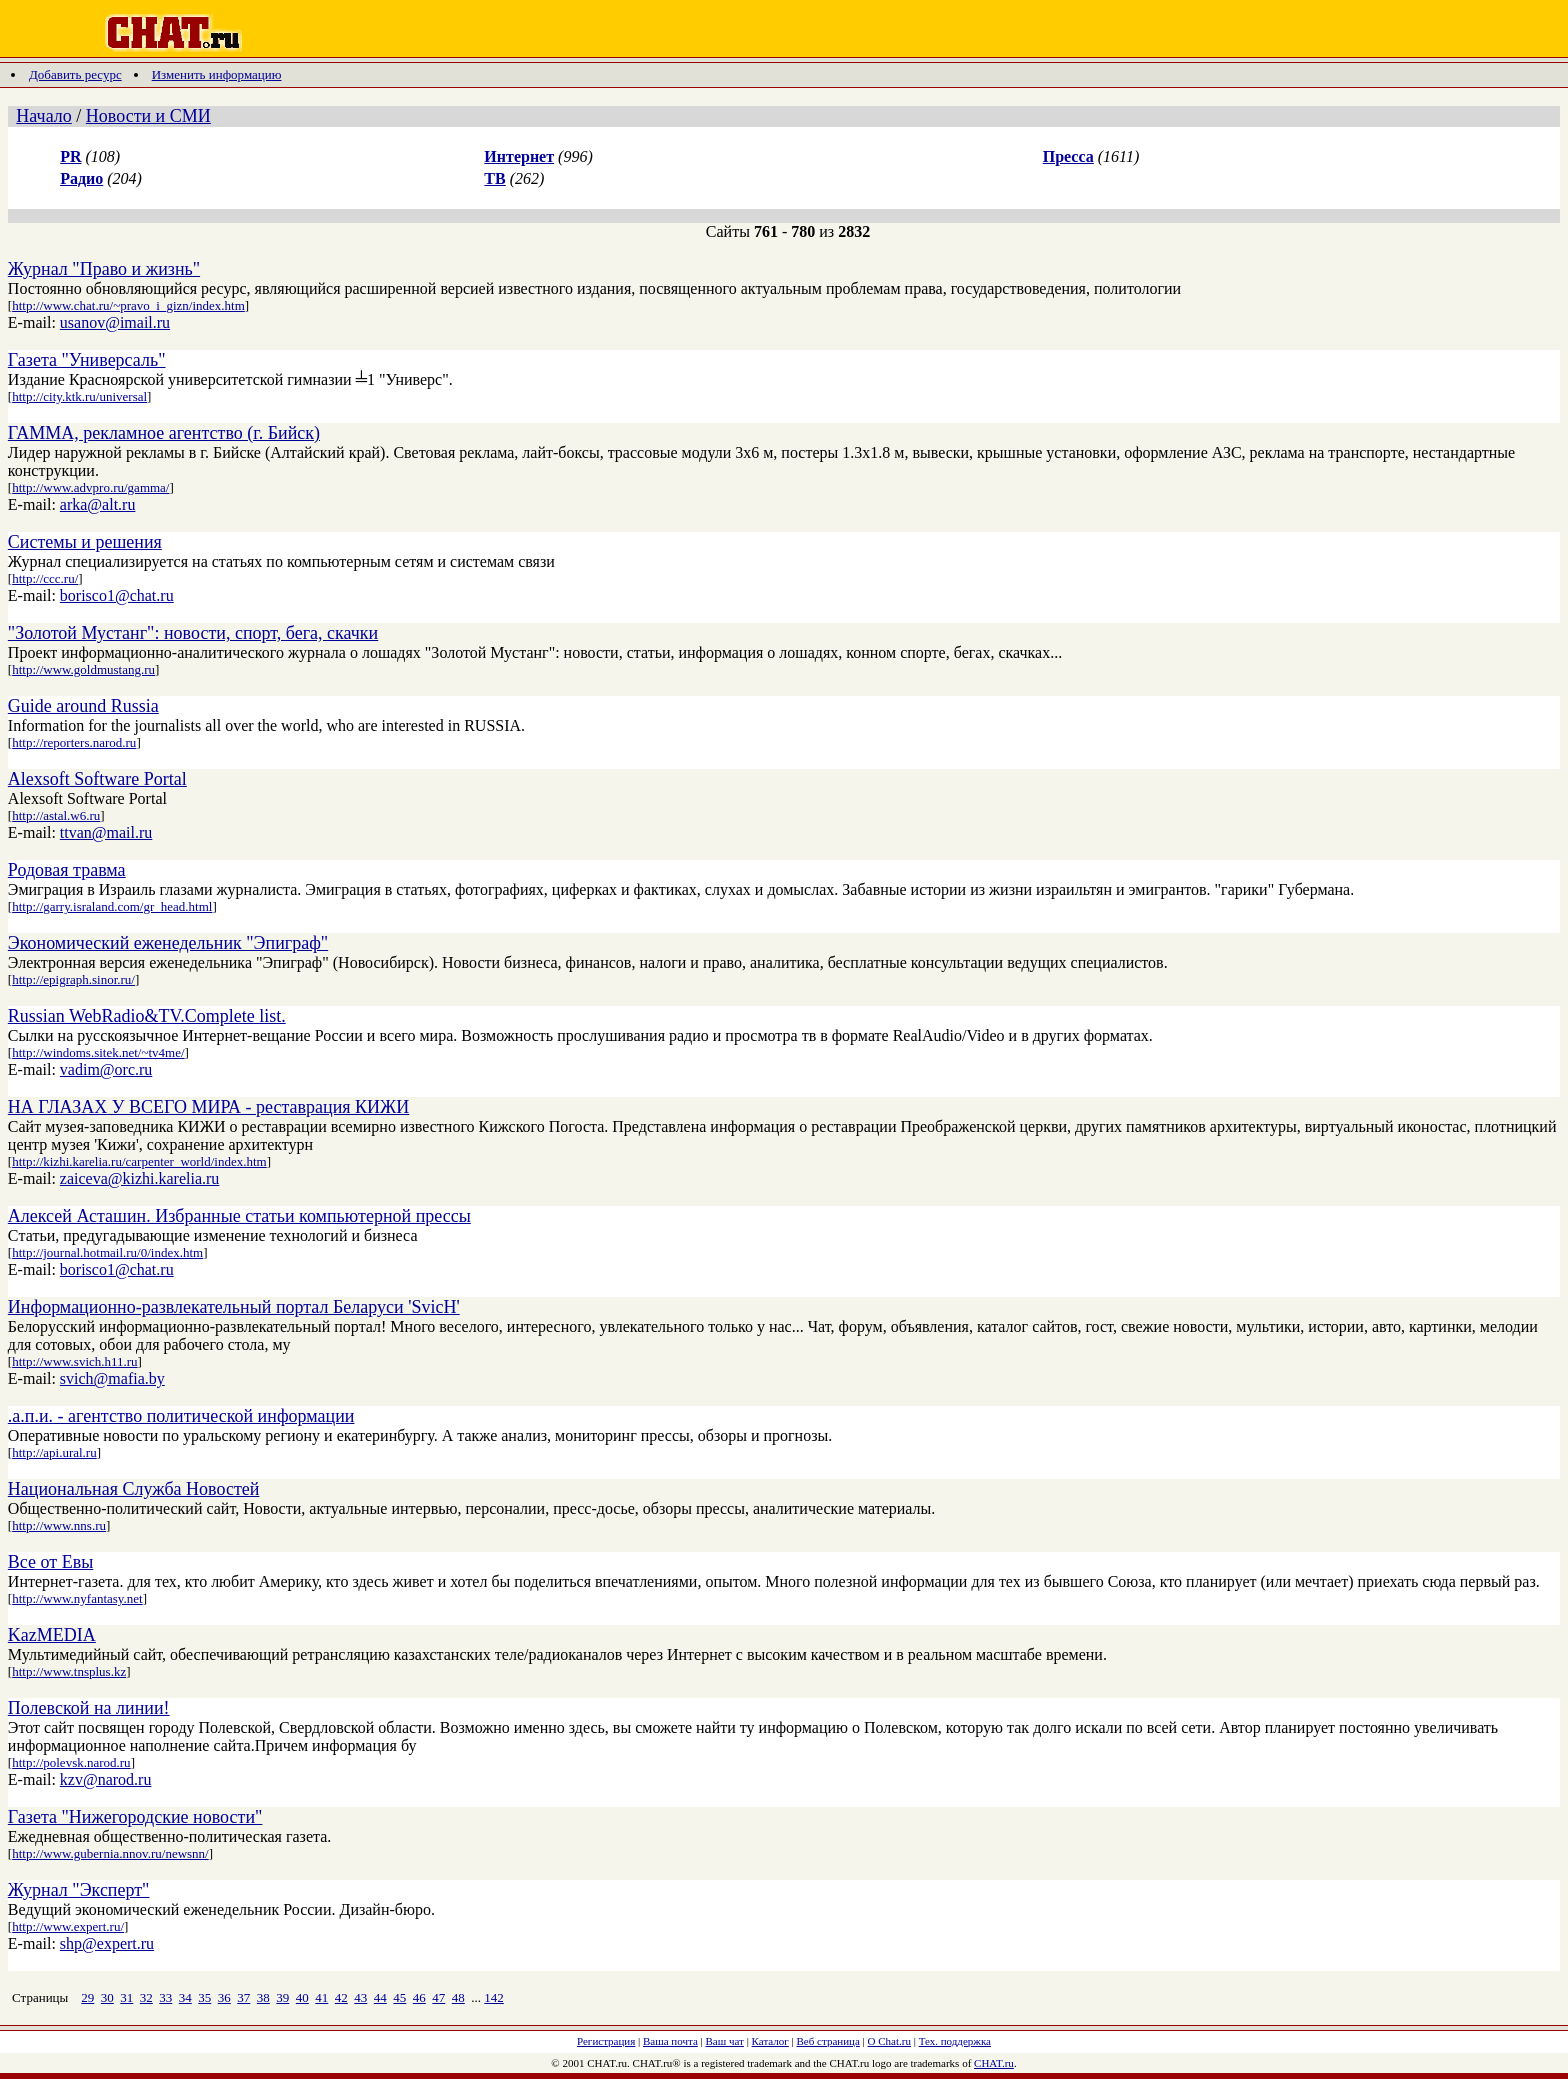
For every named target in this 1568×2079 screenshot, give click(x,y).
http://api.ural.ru (54, 1452)
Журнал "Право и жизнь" (104, 269)
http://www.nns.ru (59, 1525)
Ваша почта (670, 2041)
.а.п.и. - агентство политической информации (181, 1416)
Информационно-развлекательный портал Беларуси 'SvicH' (234, 1307)
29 (87, 1997)
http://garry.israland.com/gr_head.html (112, 906)
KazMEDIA (52, 1635)
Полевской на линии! (89, 1708)
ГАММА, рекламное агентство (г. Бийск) (164, 433)
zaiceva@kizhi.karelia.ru (140, 1178)
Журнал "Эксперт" (79, 1890)
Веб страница (828, 2041)
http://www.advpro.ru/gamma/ (90, 487)
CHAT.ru (994, 2063)
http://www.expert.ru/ (68, 1926)
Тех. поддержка (955, 2041)
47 (438, 1997)
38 (263, 1997)
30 (107, 1997)
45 (399, 1997)
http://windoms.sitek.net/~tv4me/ (98, 1052)
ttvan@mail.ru (106, 832)
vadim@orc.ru (106, 1069)
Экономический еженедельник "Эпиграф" (168, 943)
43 (360, 1997)
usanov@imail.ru (115, 322)
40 (302, 1997)
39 (282, 1997)
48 (458, 1997)
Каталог (770, 2041)
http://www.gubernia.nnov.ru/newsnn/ (110, 1853)
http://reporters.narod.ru (74, 742)
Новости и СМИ (148, 116)
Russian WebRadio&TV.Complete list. (147, 1016)
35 (204, 1997)
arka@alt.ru (98, 504)
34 (185, 1997)
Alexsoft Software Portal (97, 779)
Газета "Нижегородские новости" (135, 1817)
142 (494, 1997)
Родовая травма (67, 870)
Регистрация (606, 2041)
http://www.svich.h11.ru (74, 1361)
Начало (43, 116)
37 (243, 1997)
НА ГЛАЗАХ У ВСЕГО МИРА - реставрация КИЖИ (208, 1107)
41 (321, 1997)
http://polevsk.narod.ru (71, 1762)
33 (165, 1997)
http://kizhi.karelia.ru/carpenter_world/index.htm (139, 1161)
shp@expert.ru (107, 1943)
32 (146, 1997)
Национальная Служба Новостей (134, 1489)
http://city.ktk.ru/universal (79, 396)
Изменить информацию (217, 74)
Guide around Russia (83, 706)
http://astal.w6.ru (56, 815)
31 (126, 1997)
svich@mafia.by (112, 1378)
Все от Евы (50, 1562)
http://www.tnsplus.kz (69, 1671)
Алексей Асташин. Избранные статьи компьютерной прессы (239, 1216)
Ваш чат (725, 2041)
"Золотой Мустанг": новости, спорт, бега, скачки (193, 633)
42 (341, 1997)
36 (224, 1997)
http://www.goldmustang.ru (83, 669)
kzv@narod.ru (106, 1779)
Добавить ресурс (75, 74)
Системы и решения (85, 542)
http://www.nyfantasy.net (77, 1598)
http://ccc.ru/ (45, 578)
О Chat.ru (889, 2041)
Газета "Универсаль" (87, 360)
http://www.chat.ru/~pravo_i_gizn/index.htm (128, 305)
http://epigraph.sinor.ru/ (73, 979)
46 (419, 1997)
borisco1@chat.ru (117, 595)
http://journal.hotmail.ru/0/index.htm (107, 1252)
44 (380, 1997)
